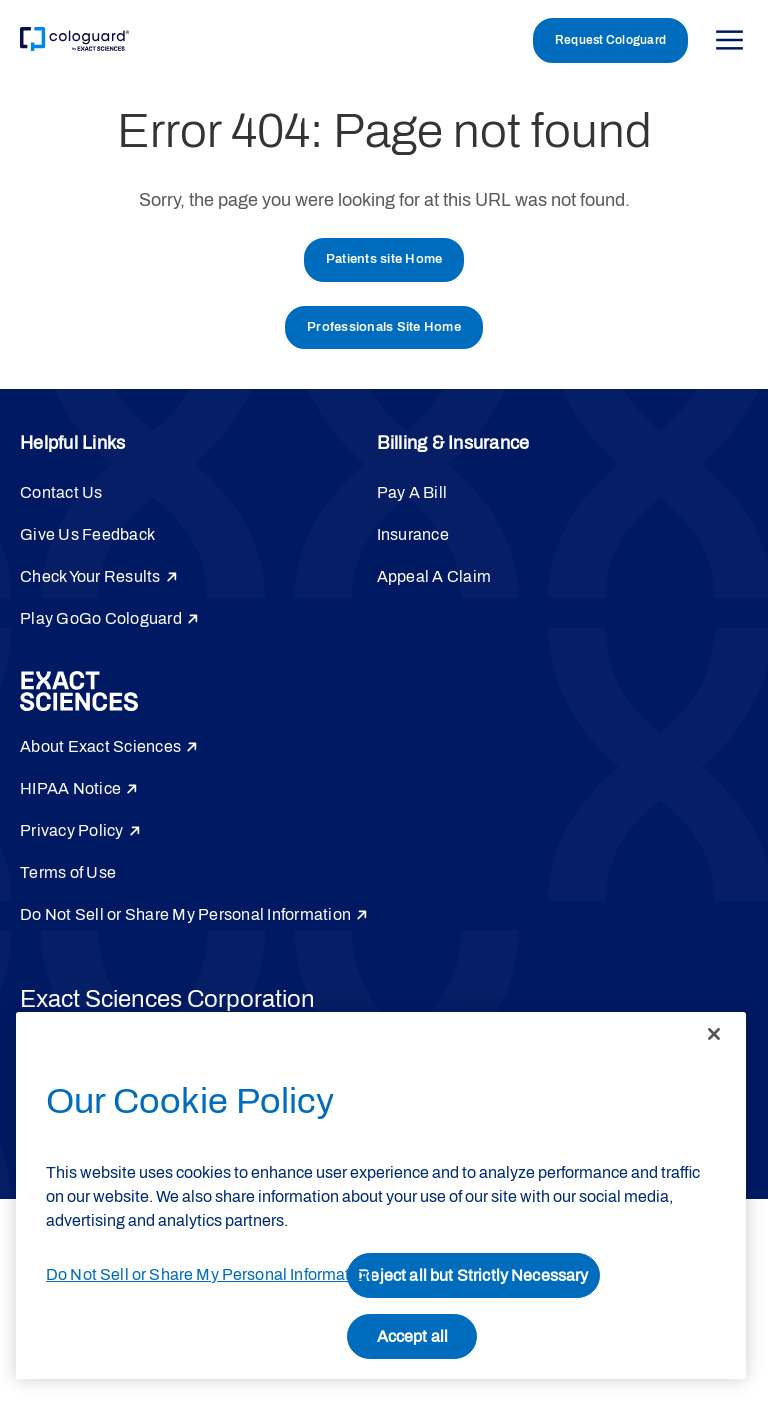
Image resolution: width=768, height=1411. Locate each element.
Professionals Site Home (384, 327)
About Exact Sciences (100, 746)
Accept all (413, 1336)
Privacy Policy (72, 830)
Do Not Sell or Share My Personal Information (185, 914)
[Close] (714, 1034)
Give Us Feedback (87, 534)
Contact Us (61, 492)
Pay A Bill (412, 492)
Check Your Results (90, 576)
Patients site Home (384, 259)
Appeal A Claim (434, 576)
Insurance (413, 534)
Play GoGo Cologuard (101, 618)
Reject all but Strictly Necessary (473, 1275)
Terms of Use (68, 872)
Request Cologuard (610, 40)
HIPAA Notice (70, 788)
